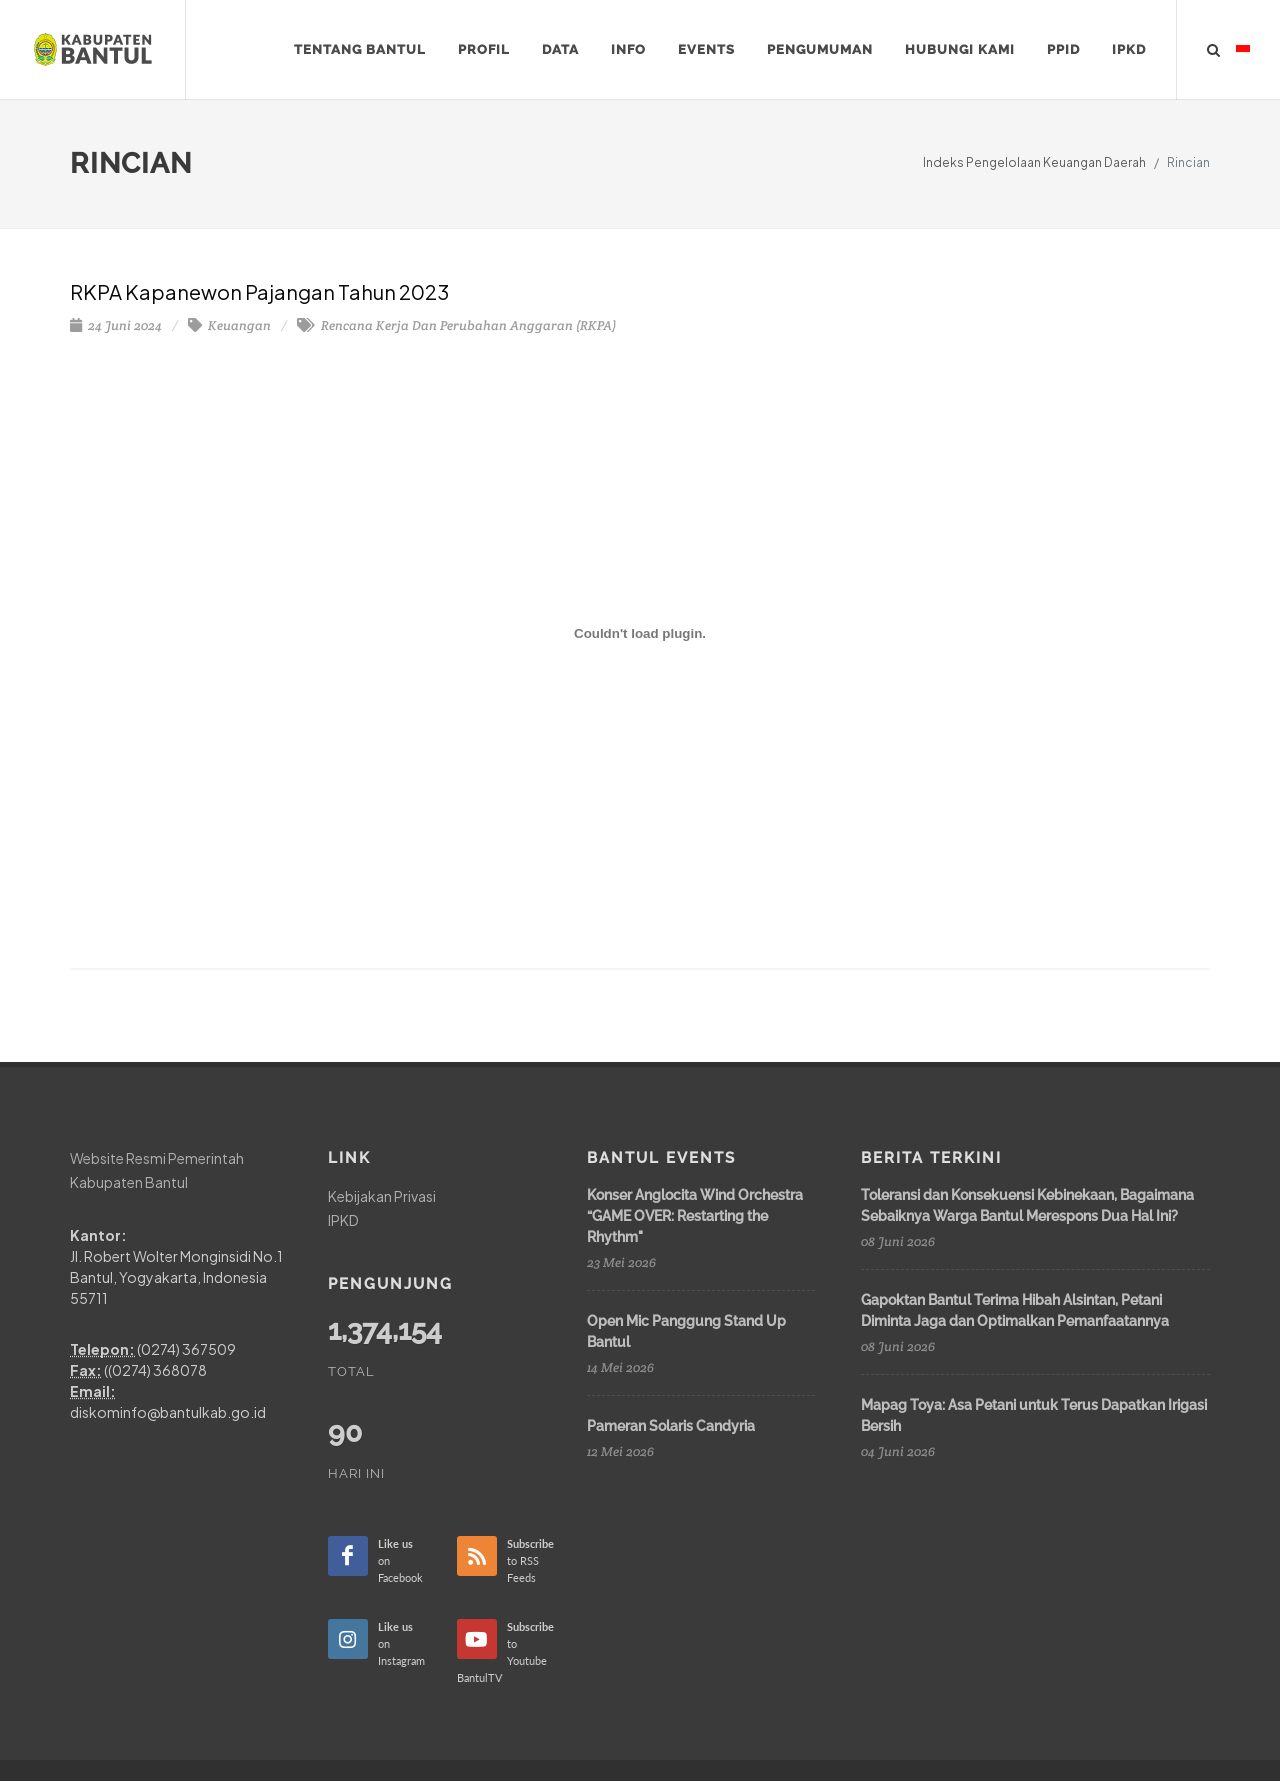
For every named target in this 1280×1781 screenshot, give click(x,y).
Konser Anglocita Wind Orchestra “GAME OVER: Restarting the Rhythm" (695, 1216)
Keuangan (229, 325)
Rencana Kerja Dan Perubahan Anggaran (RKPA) (456, 325)
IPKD (343, 1219)
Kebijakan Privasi (382, 1196)
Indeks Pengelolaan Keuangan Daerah (1034, 162)
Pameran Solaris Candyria (671, 1426)
